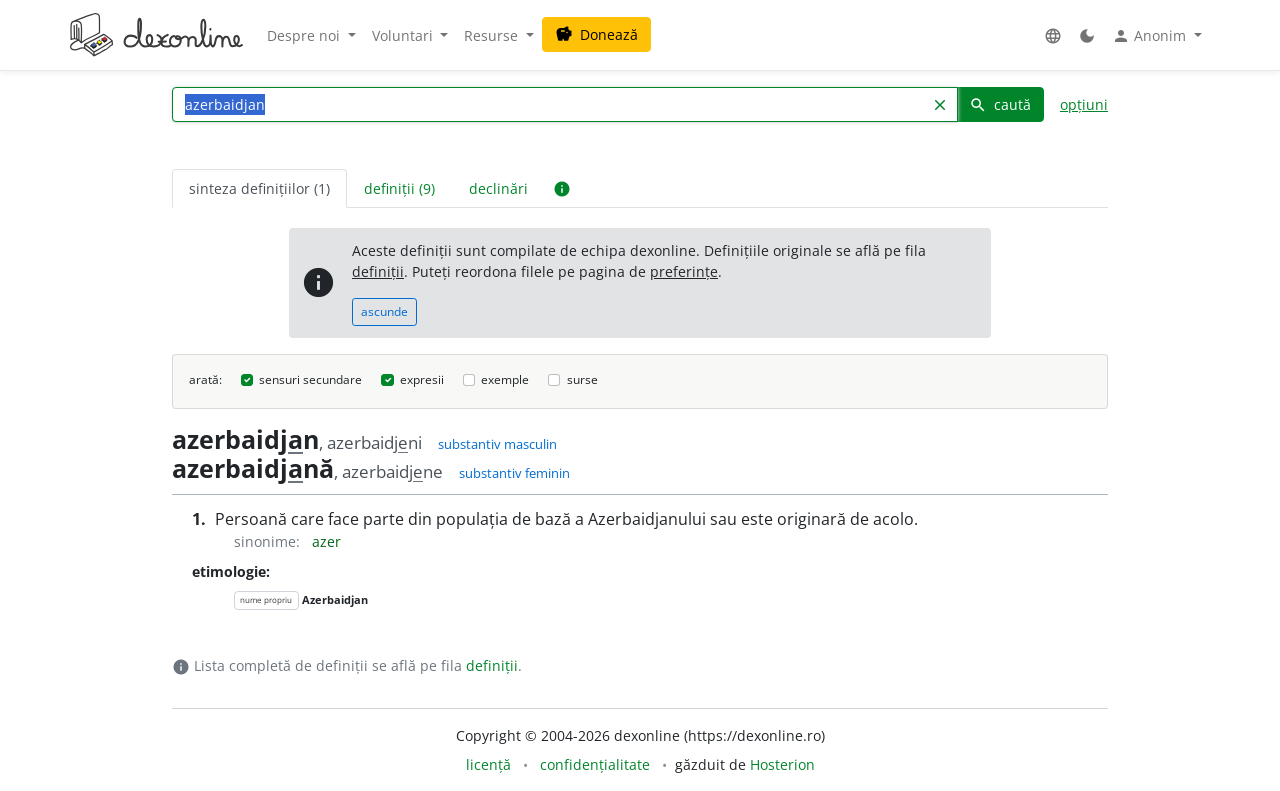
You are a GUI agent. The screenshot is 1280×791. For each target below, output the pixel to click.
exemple (505, 379)
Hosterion (782, 764)
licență (488, 764)
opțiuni (1084, 104)
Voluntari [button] (404, 35)
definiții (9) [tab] (399, 188)
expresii (422, 379)
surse (582, 379)
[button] (1053, 35)
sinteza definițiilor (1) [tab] (259, 188)
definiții (378, 271)
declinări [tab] (498, 188)
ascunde (384, 311)
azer (326, 541)
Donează (596, 34)
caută (1000, 104)
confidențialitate (595, 764)
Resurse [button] (493, 35)
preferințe (684, 271)
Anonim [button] (1151, 36)
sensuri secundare (310, 379)
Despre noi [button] (305, 35)
